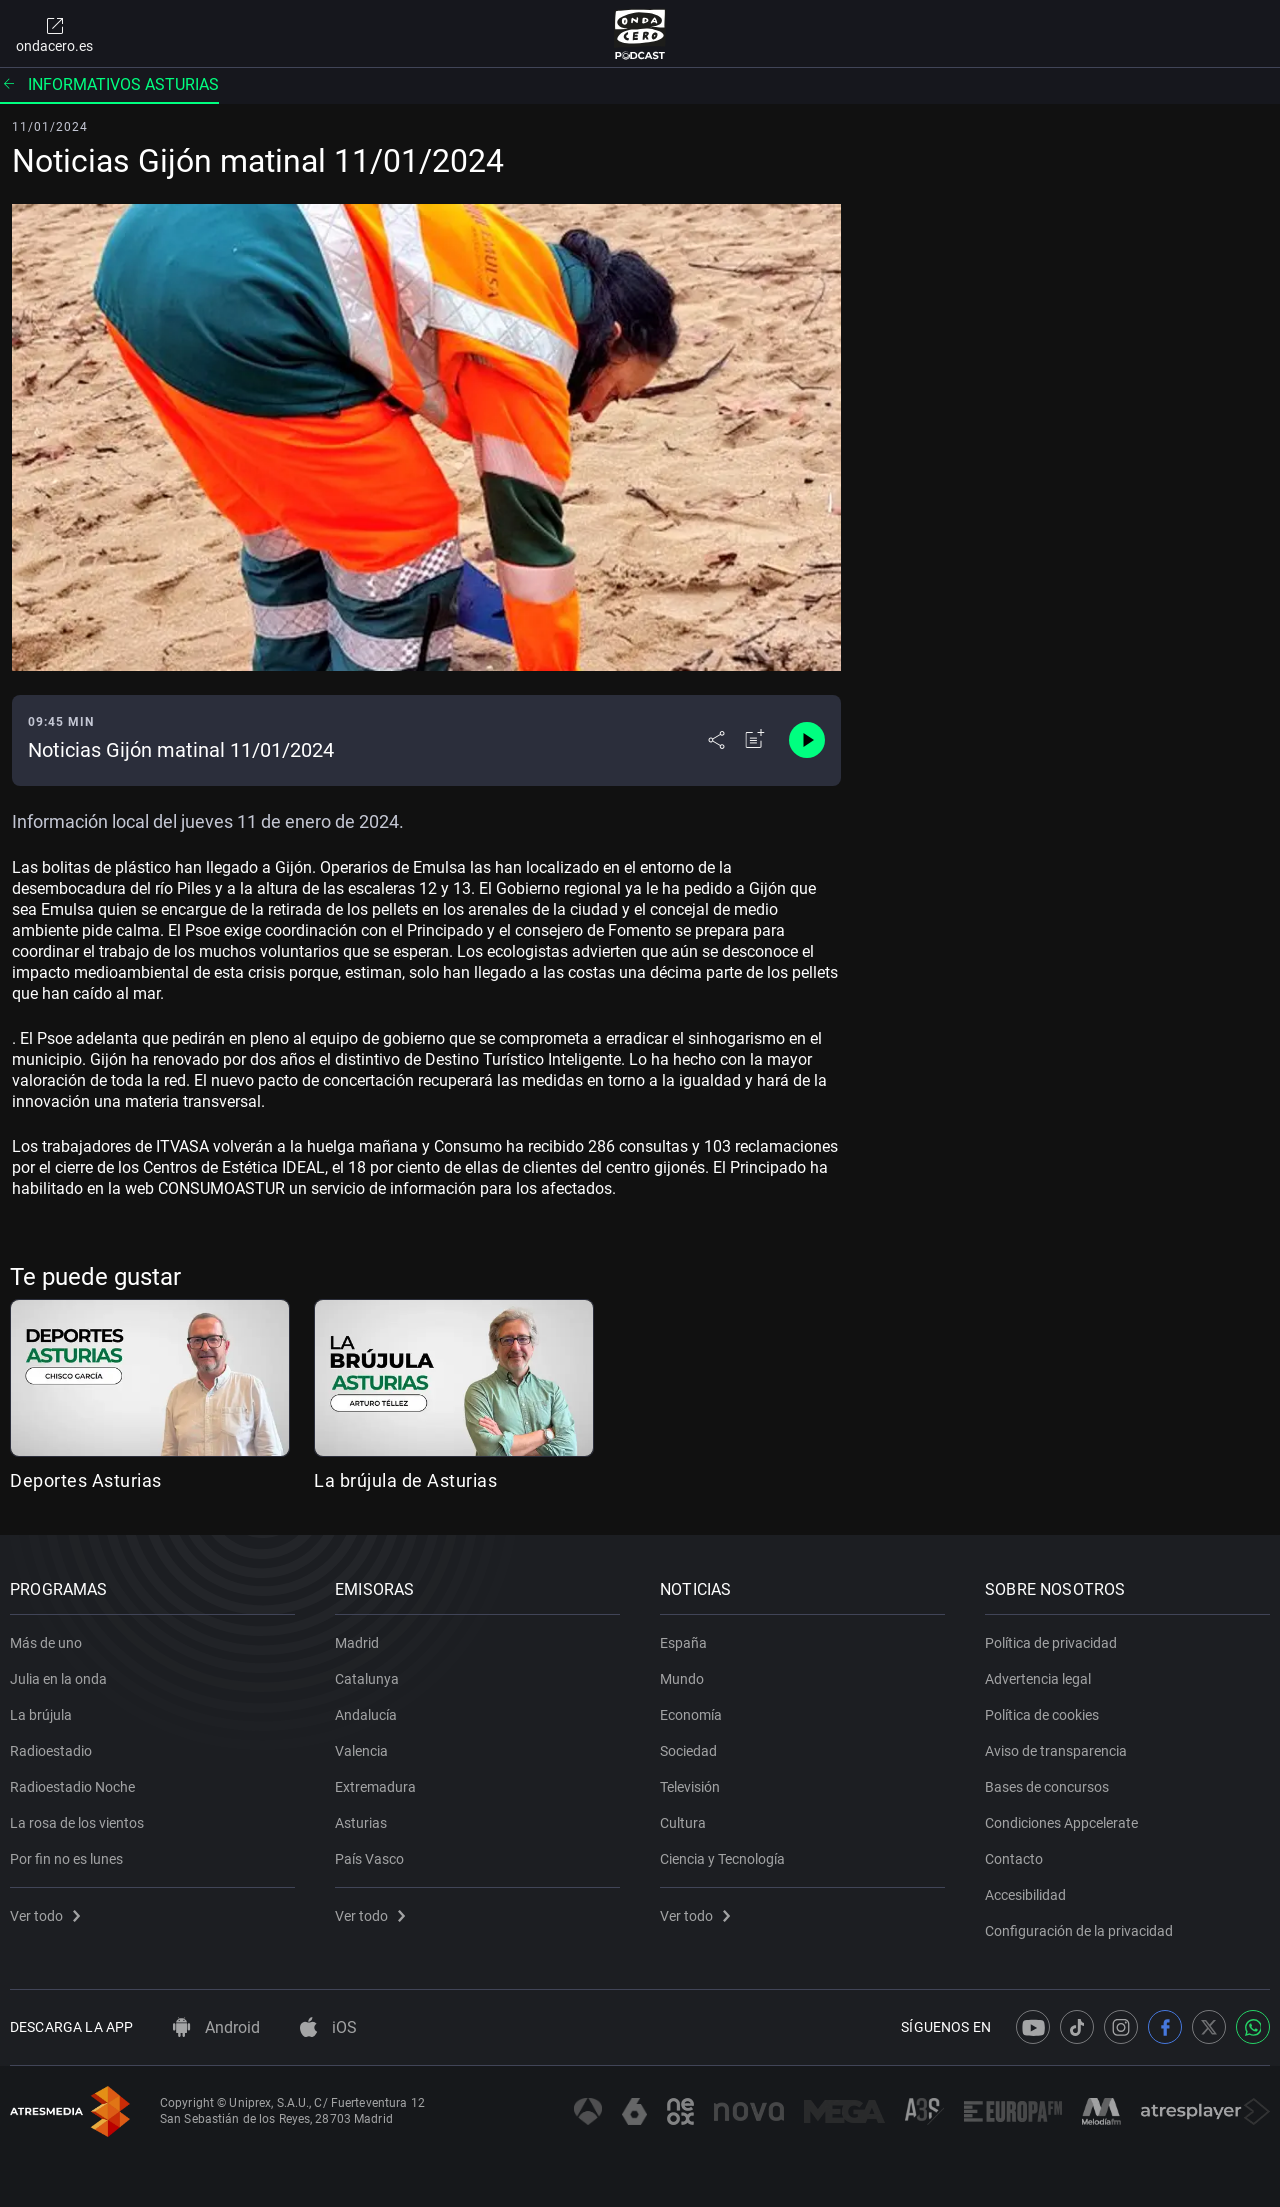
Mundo (682, 1679)
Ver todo (45, 1916)
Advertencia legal (1038, 1679)
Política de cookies (1042, 1715)
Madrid (357, 1643)
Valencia (361, 1751)
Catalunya (367, 1679)
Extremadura (375, 1787)
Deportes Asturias (86, 1480)
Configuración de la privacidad (1079, 1931)
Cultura (683, 1823)
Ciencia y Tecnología (722, 1859)
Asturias (361, 1823)
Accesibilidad (1025, 1895)
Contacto (1014, 1859)
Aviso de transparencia (1056, 1751)
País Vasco (369, 1859)
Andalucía (366, 1715)
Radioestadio (51, 1751)
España (683, 1643)
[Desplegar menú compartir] (716, 740)
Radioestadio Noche (72, 1787)
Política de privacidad (1051, 1643)
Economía (691, 1715)
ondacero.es (54, 34)
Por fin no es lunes (66, 1859)
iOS (328, 2027)
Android (216, 2027)
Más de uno (46, 1643)
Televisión (690, 1787)
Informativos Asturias (109, 84)
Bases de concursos (1047, 1787)
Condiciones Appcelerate (1061, 1823)
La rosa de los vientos (77, 1823)
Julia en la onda (58, 1679)
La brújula (41, 1715)
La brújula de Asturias (405, 1480)
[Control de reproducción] (807, 740)
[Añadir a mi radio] (755, 740)
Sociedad (688, 1751)
